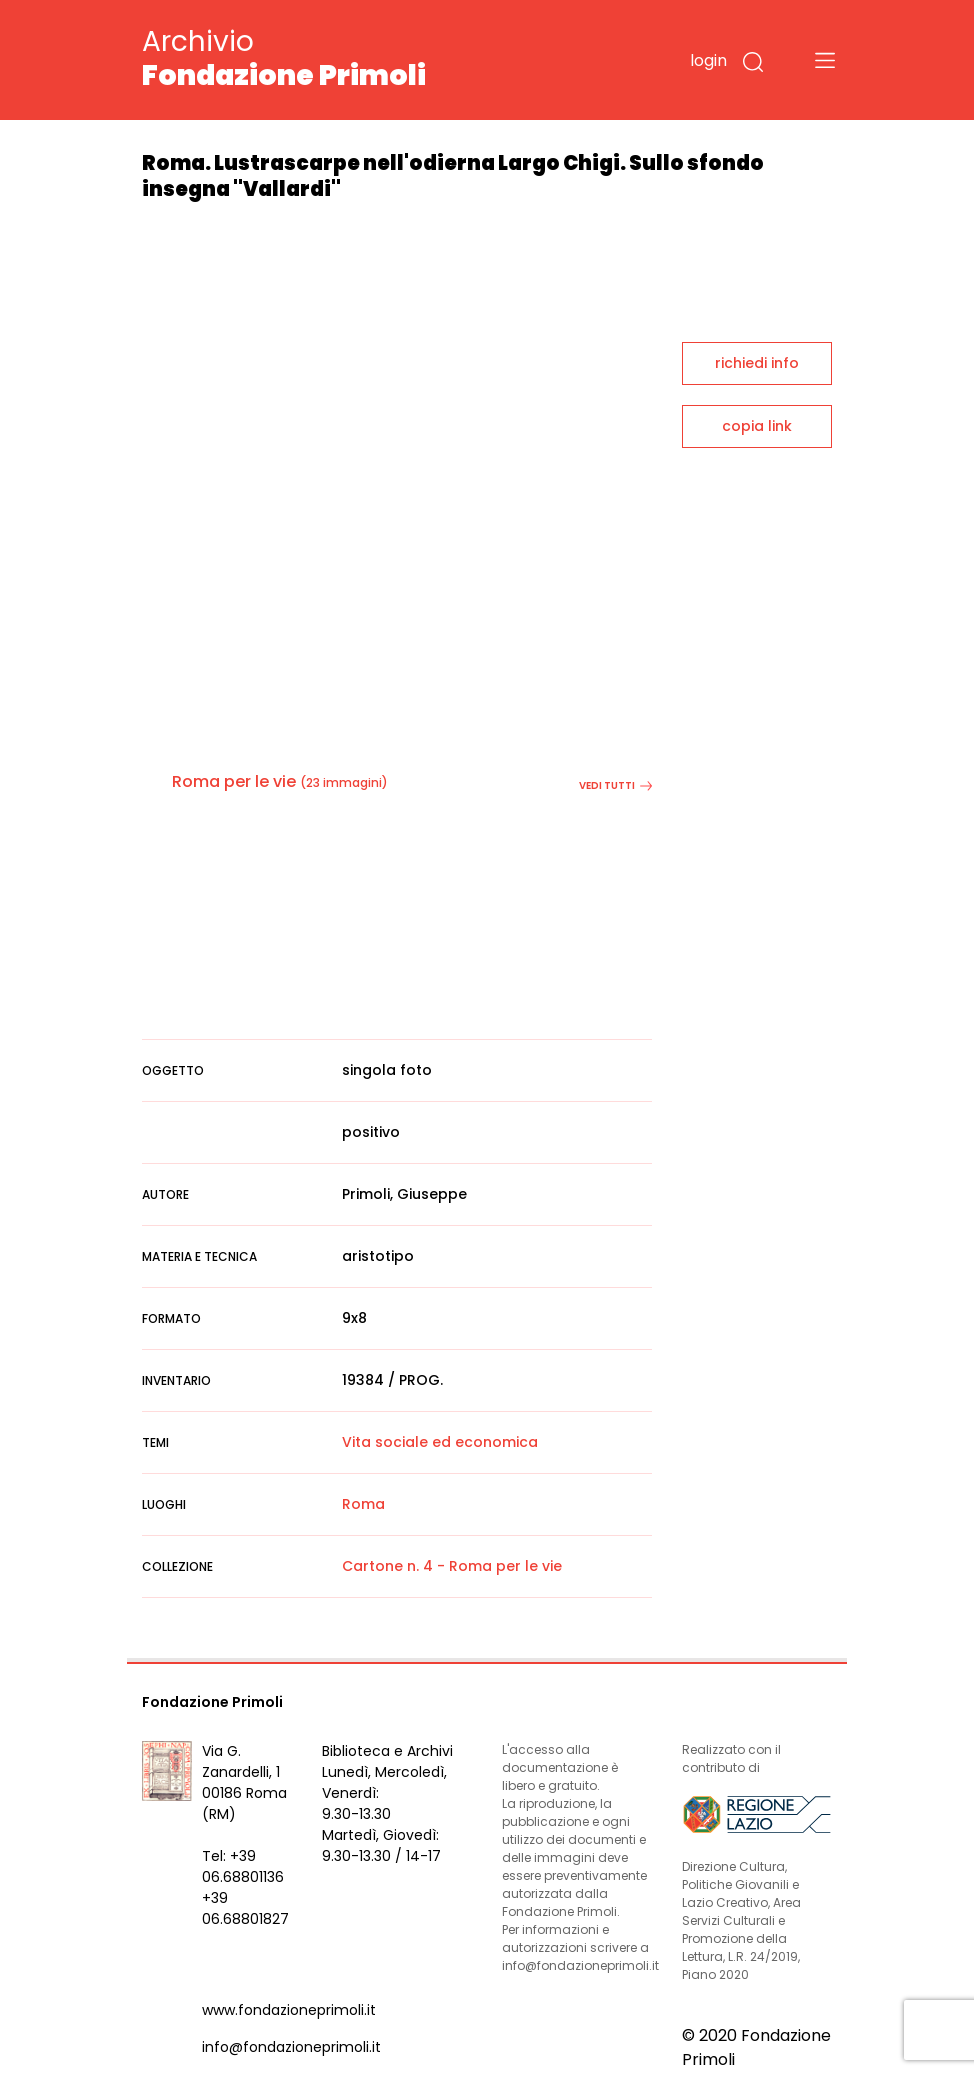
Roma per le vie (234, 781)
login (708, 60)
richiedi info (757, 363)
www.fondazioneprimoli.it (289, 2010)
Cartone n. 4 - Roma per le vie (452, 1566)
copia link (757, 426)
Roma (363, 1504)
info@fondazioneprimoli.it (291, 2047)
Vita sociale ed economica (440, 1442)
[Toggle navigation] (825, 60)
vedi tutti (615, 785)
